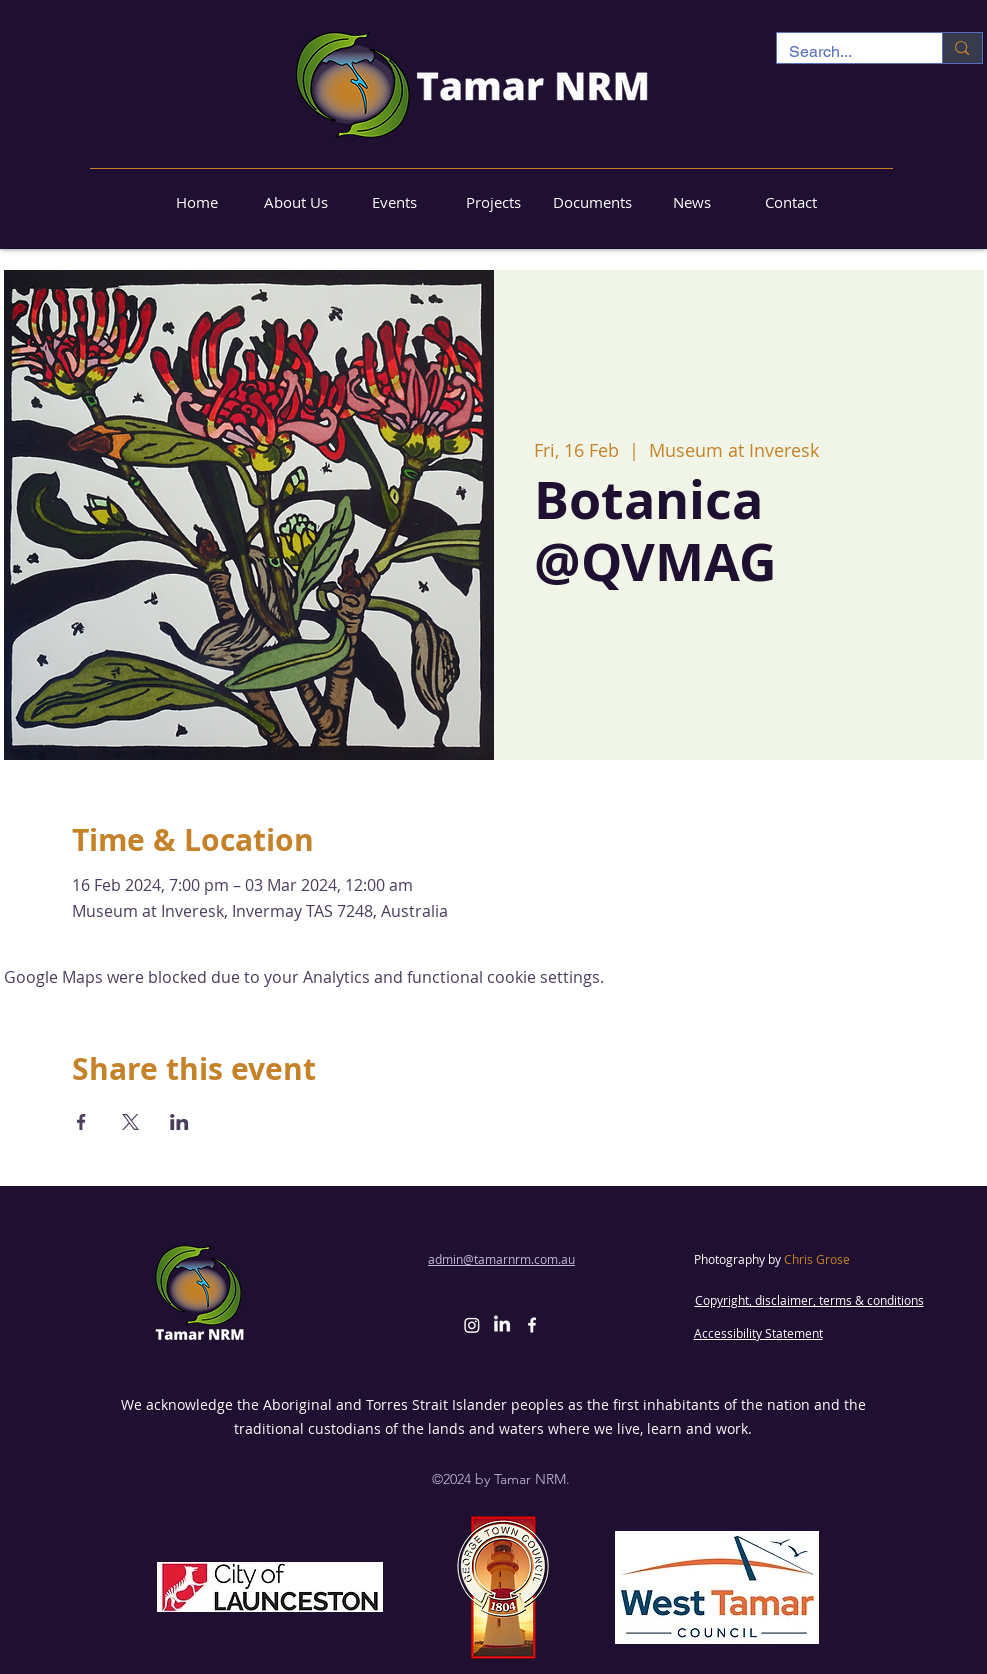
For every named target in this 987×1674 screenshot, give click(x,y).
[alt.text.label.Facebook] (532, 1325)
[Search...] (845, 52)
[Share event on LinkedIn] (179, 1122)
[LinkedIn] (502, 1325)
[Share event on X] (130, 1122)
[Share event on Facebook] (81, 1122)
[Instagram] (472, 1325)
